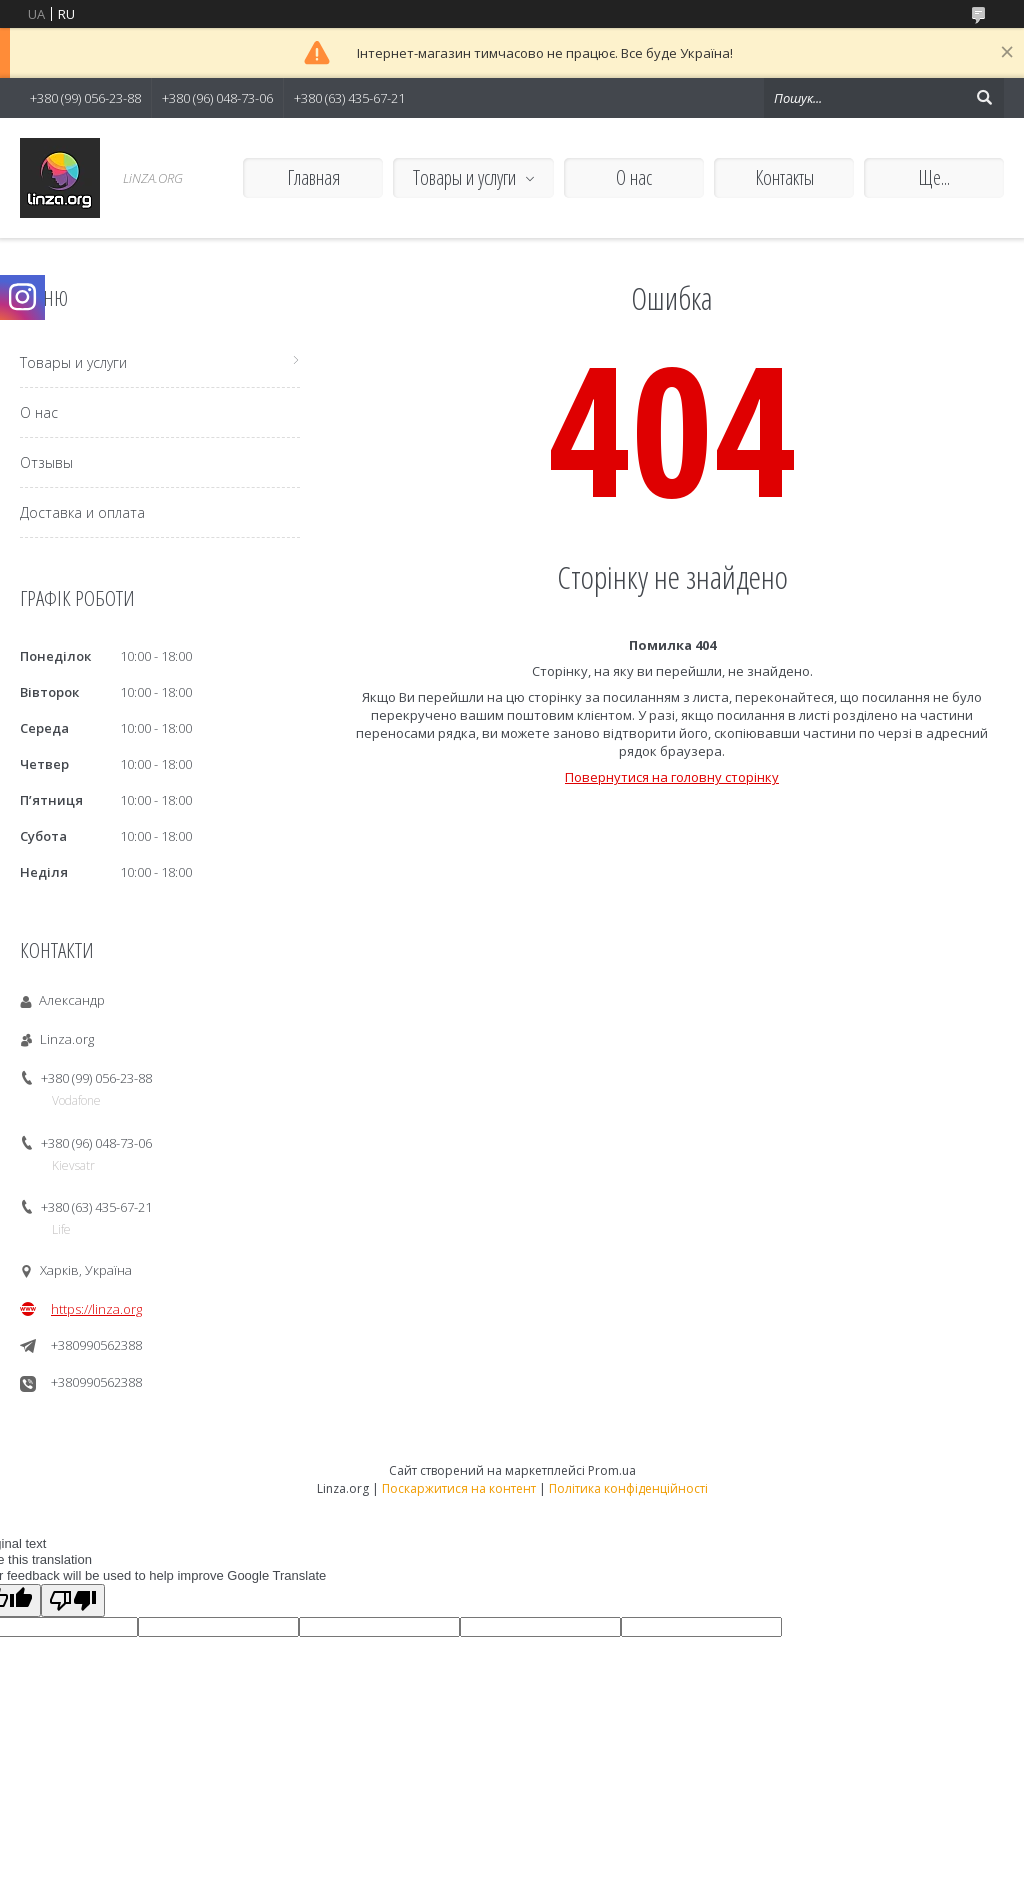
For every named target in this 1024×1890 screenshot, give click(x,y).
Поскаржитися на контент (459, 1488)
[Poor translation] (73, 1600)
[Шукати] (984, 98)
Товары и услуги (464, 177)
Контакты (784, 177)
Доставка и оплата (82, 512)
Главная (313, 177)
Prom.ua (612, 1470)
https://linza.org (96, 1309)
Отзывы (46, 462)
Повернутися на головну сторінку (672, 777)
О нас (634, 177)
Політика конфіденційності (628, 1488)
